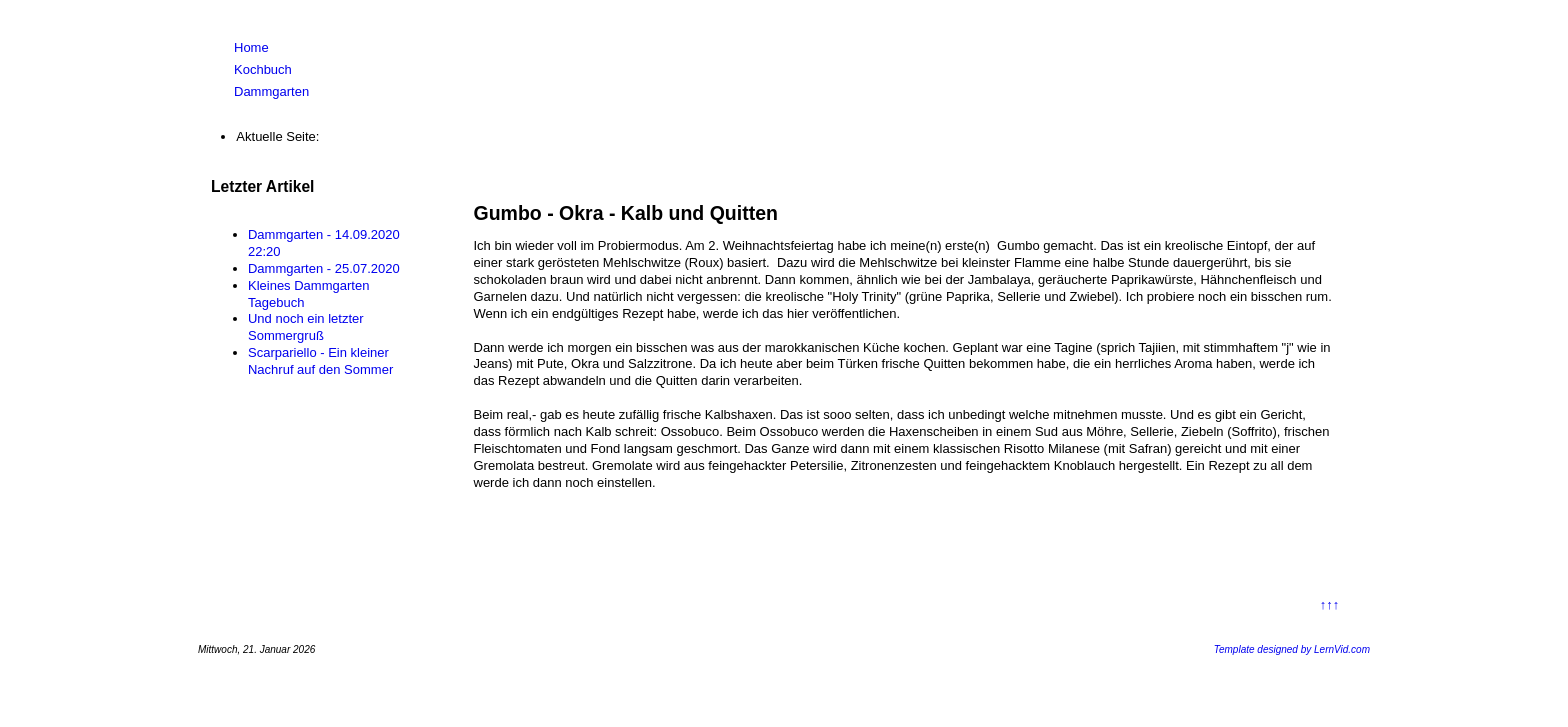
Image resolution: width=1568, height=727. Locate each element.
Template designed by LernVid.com (1292, 649)
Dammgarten (271, 91)
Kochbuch (263, 69)
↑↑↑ (1330, 604)
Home (251, 47)
